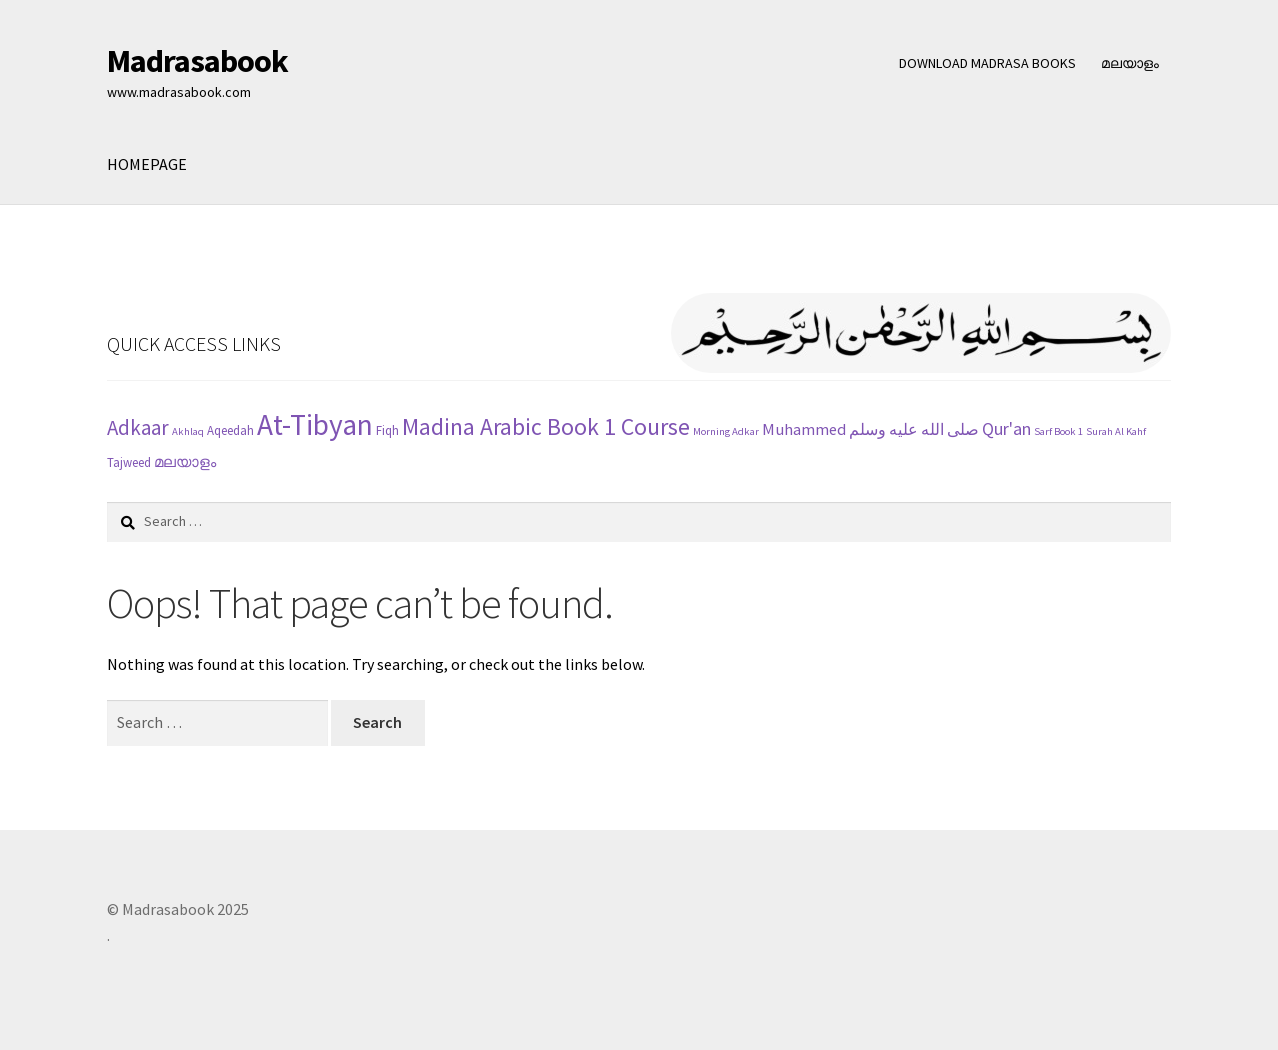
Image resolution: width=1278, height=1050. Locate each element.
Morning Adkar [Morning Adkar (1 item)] (726, 431)
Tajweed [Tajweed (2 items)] (129, 462)
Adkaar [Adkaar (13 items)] (138, 427)
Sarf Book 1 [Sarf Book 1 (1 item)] (1058, 431)
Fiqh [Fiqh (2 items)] (387, 430)
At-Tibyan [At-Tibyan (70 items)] (315, 424)
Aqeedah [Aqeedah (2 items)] (230, 430)
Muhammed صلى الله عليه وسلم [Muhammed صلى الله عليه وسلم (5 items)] (870, 429)
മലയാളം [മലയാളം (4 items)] (185, 461)
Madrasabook (197, 61)
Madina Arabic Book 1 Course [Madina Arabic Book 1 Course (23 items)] (546, 426)
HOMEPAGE (147, 164)
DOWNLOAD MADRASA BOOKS (987, 63)
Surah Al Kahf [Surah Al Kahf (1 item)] (1116, 431)
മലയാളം (1130, 63)
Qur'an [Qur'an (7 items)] (1006, 428)
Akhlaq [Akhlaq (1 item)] (188, 431)
